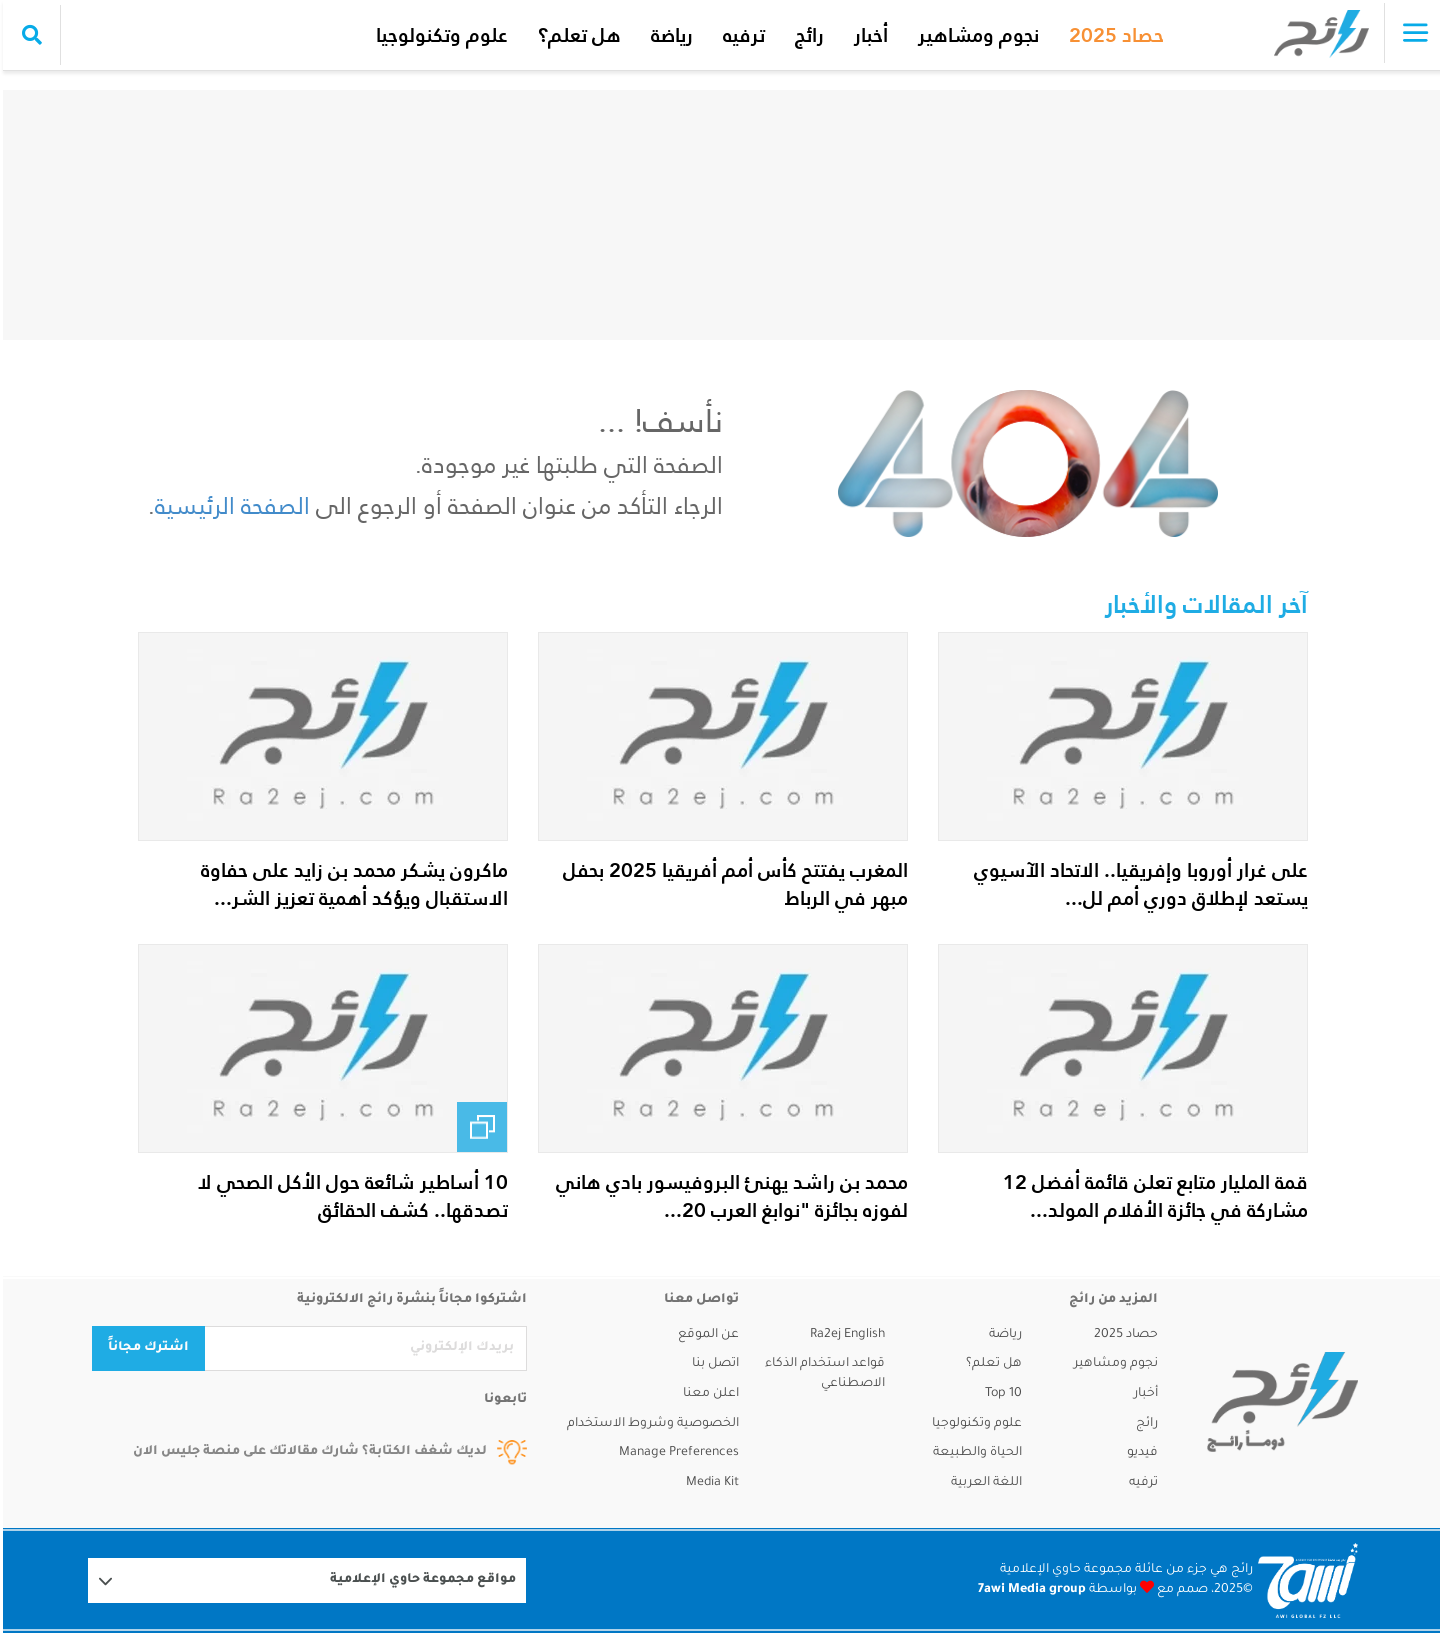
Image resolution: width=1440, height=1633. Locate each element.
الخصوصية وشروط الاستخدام (650, 1424)
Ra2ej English (844, 1335)
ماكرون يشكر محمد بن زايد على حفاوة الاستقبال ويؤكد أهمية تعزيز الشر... (351, 884)
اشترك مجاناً (145, 1348)
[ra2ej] (1279, 1402)
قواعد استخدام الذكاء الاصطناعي (822, 1374)
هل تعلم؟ (576, 35)
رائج (806, 35)
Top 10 (1000, 1394)
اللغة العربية (983, 1483)
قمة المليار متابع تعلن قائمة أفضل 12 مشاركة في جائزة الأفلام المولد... (1152, 1196)
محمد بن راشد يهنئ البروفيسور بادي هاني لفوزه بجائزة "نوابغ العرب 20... (729, 1196)
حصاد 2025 (1113, 35)
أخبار (868, 35)
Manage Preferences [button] (676, 1453)
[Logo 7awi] (1305, 1580)
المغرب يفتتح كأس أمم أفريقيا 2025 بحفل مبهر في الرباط (732, 884)
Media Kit (709, 1483)
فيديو (1139, 1453)
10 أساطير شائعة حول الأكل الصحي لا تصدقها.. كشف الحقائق (350, 1196)
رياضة (669, 35)
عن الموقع (705, 1335)
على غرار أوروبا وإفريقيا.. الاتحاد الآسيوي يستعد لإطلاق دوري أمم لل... (1138, 884)
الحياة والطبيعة (974, 1453)
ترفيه (741, 35)
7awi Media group (1029, 1590)
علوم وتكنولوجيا (439, 35)
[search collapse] (29, 35)
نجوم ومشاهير (975, 35)
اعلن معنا (708, 1394)
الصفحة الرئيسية (229, 505)
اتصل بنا (712, 1364)
